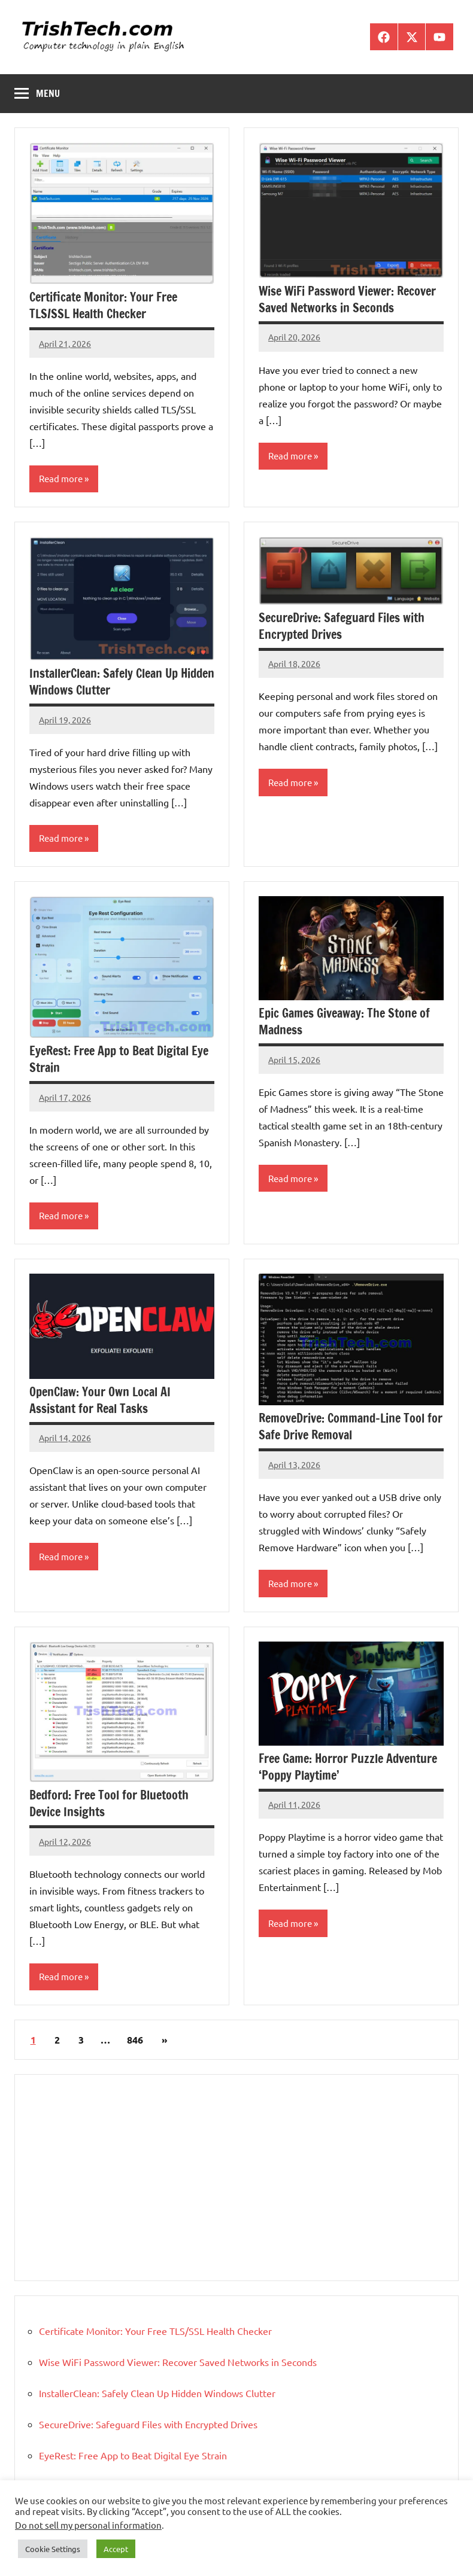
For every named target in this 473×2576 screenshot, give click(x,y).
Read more (61, 478)
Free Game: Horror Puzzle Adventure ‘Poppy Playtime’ (348, 1767)
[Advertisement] (236, 2177)
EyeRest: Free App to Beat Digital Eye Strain (118, 1059)
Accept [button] (116, 2549)
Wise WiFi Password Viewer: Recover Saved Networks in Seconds (347, 299)
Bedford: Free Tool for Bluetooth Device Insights (109, 1803)
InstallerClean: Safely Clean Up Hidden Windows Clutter (121, 682)
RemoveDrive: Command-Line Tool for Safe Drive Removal (350, 1426)
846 (135, 2039)
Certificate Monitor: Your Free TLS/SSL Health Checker (103, 305)
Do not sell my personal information (88, 2525)
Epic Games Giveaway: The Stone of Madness (344, 1021)
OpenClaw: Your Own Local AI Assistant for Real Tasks (100, 1400)
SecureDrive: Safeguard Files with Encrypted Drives (342, 626)
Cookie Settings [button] (52, 2549)
